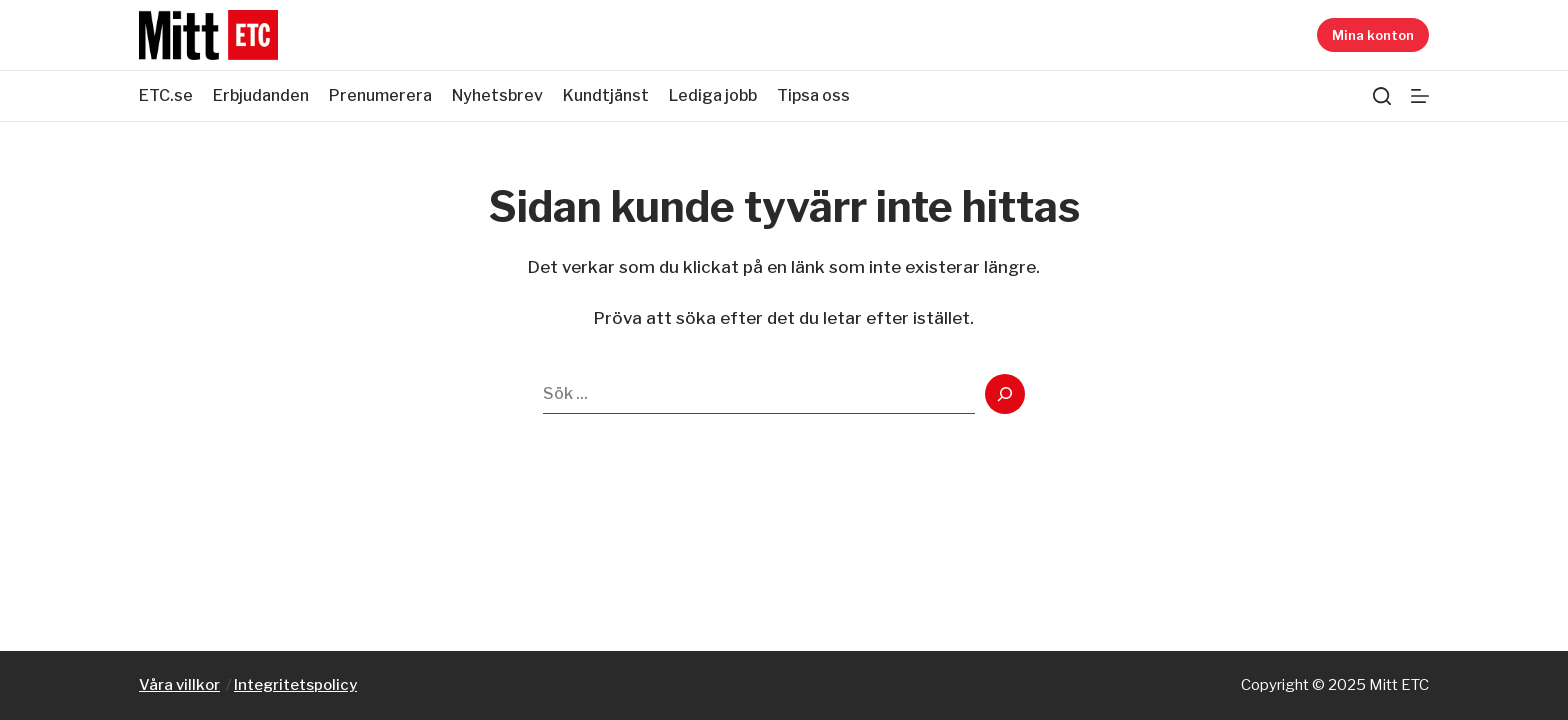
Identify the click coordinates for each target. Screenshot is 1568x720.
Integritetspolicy (295, 685)
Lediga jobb (713, 95)
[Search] (1005, 394)
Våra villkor (179, 685)
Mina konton (1373, 35)
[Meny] (1420, 96)
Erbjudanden (261, 95)
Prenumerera (380, 95)
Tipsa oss (813, 95)
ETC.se (166, 95)
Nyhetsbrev (497, 95)
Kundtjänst (606, 95)
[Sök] (1382, 96)
